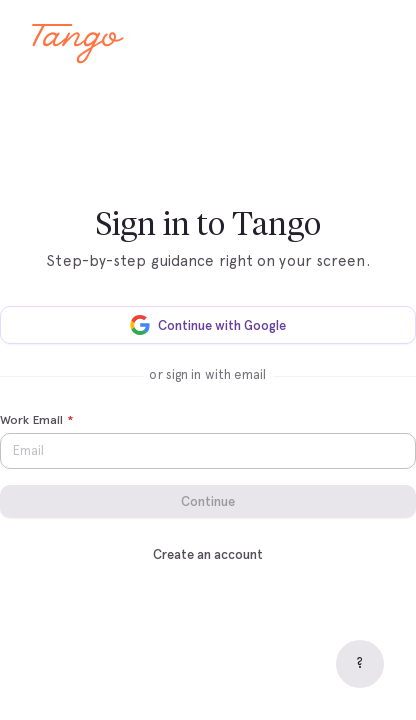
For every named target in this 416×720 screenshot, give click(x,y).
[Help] (360, 664)
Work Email (36, 421)
